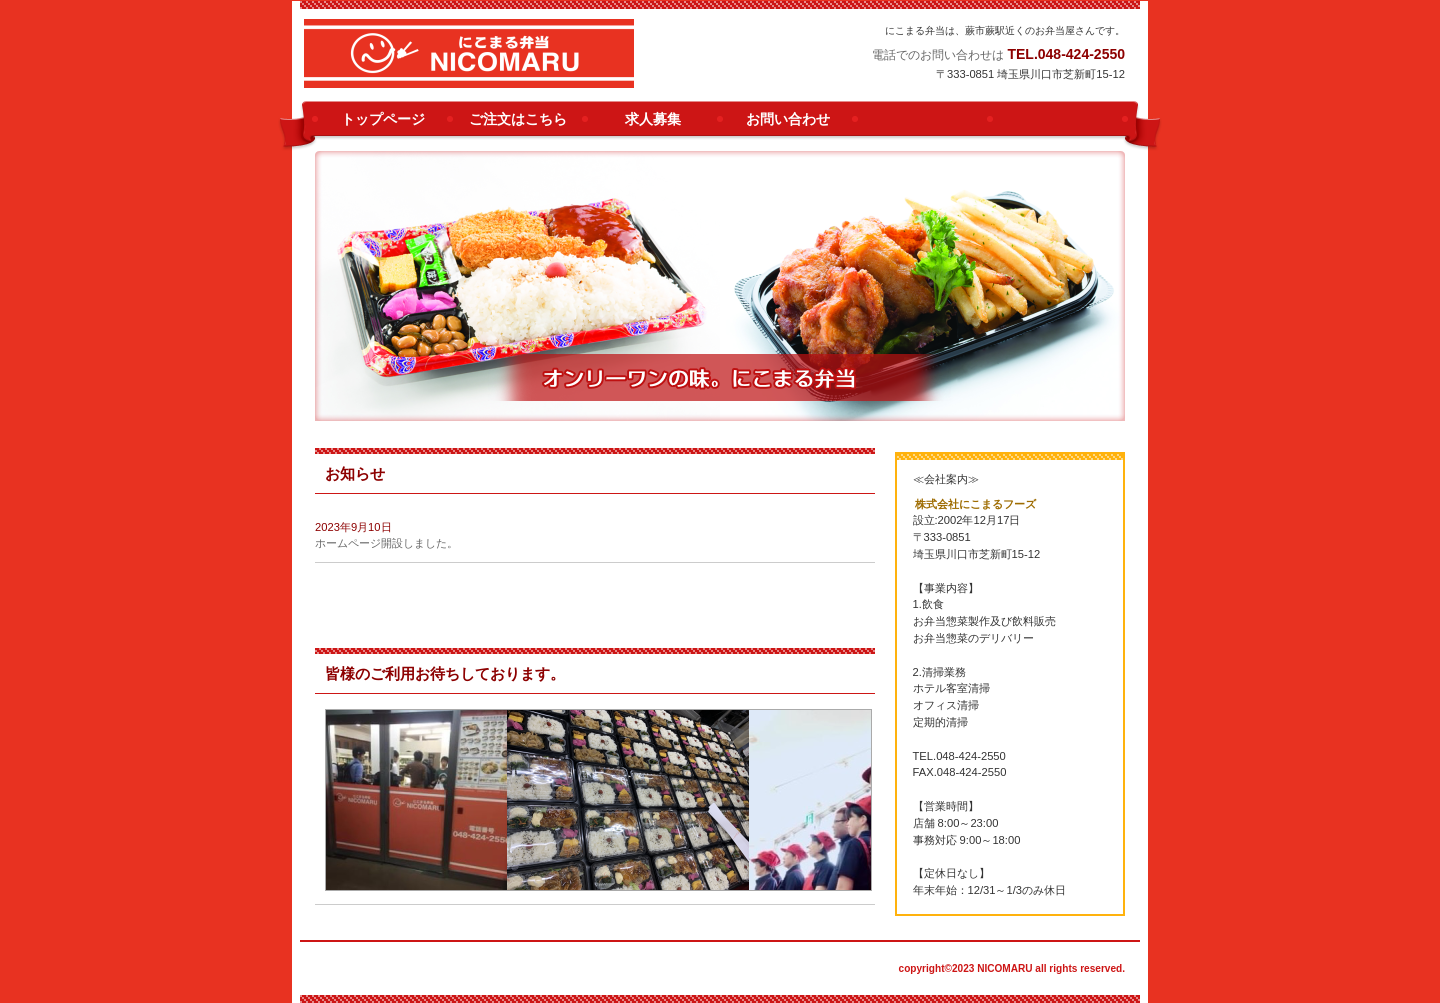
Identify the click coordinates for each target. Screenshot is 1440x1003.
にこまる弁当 (524, 60)
